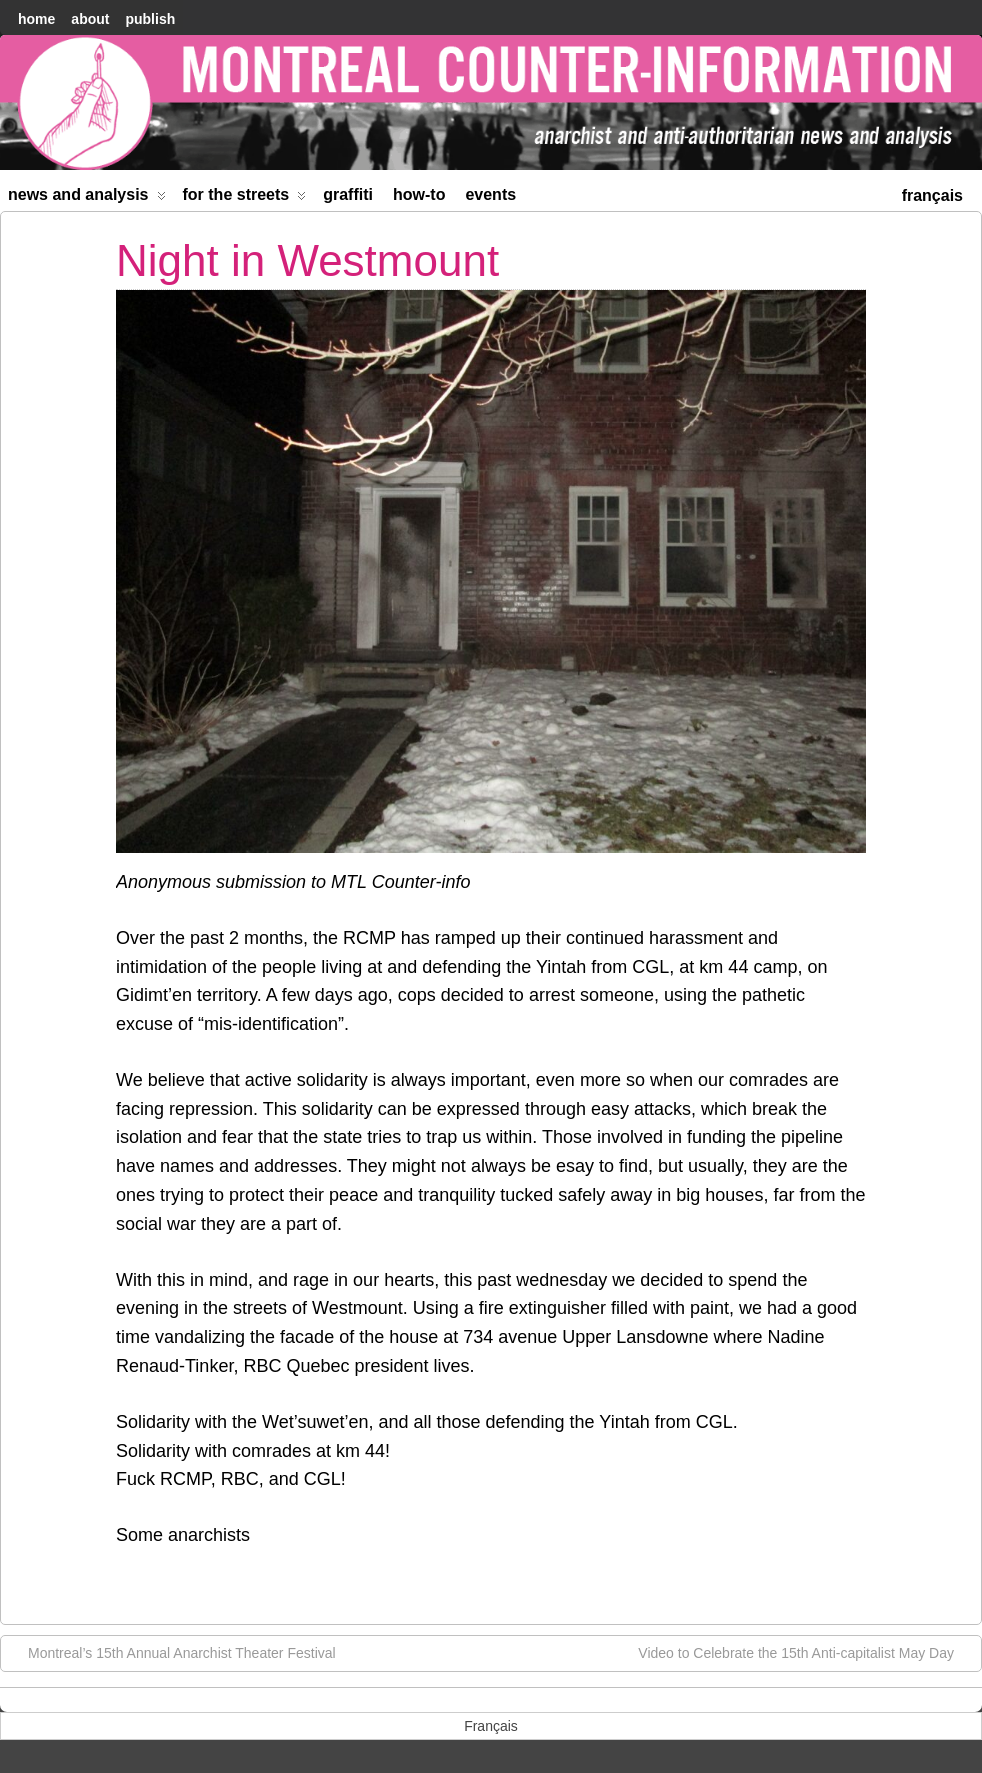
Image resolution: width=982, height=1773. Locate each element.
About (90, 19)
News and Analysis (87, 198)
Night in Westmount (307, 260)
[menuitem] (932, 193)
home (36, 19)
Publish (150, 19)
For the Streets (245, 198)
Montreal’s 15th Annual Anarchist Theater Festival (172, 1652)
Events (490, 194)
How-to (419, 194)
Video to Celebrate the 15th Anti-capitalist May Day (806, 1652)
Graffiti (348, 194)
